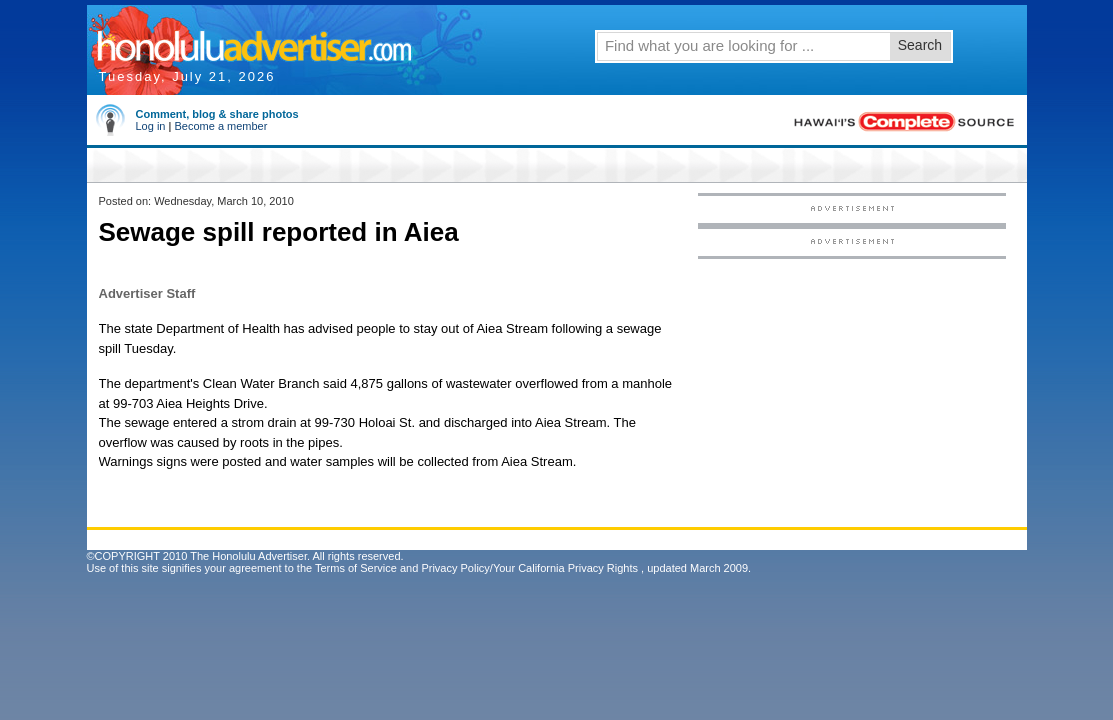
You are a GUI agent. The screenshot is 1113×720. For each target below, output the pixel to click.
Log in (151, 126)
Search (920, 45)
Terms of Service (356, 568)
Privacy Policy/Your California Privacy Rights (529, 568)
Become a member (220, 126)
